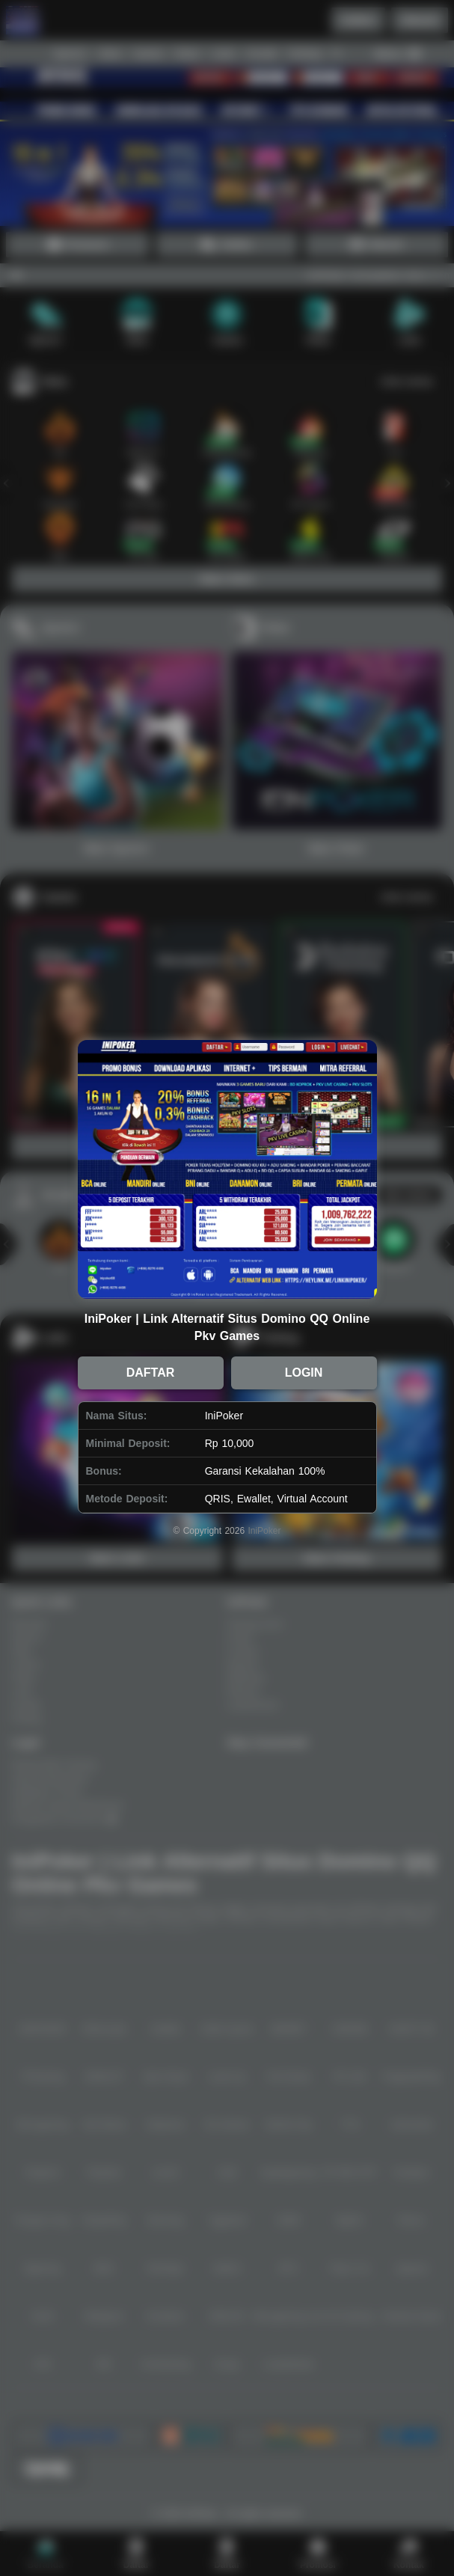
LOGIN (304, 1372)
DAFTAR (150, 1372)
